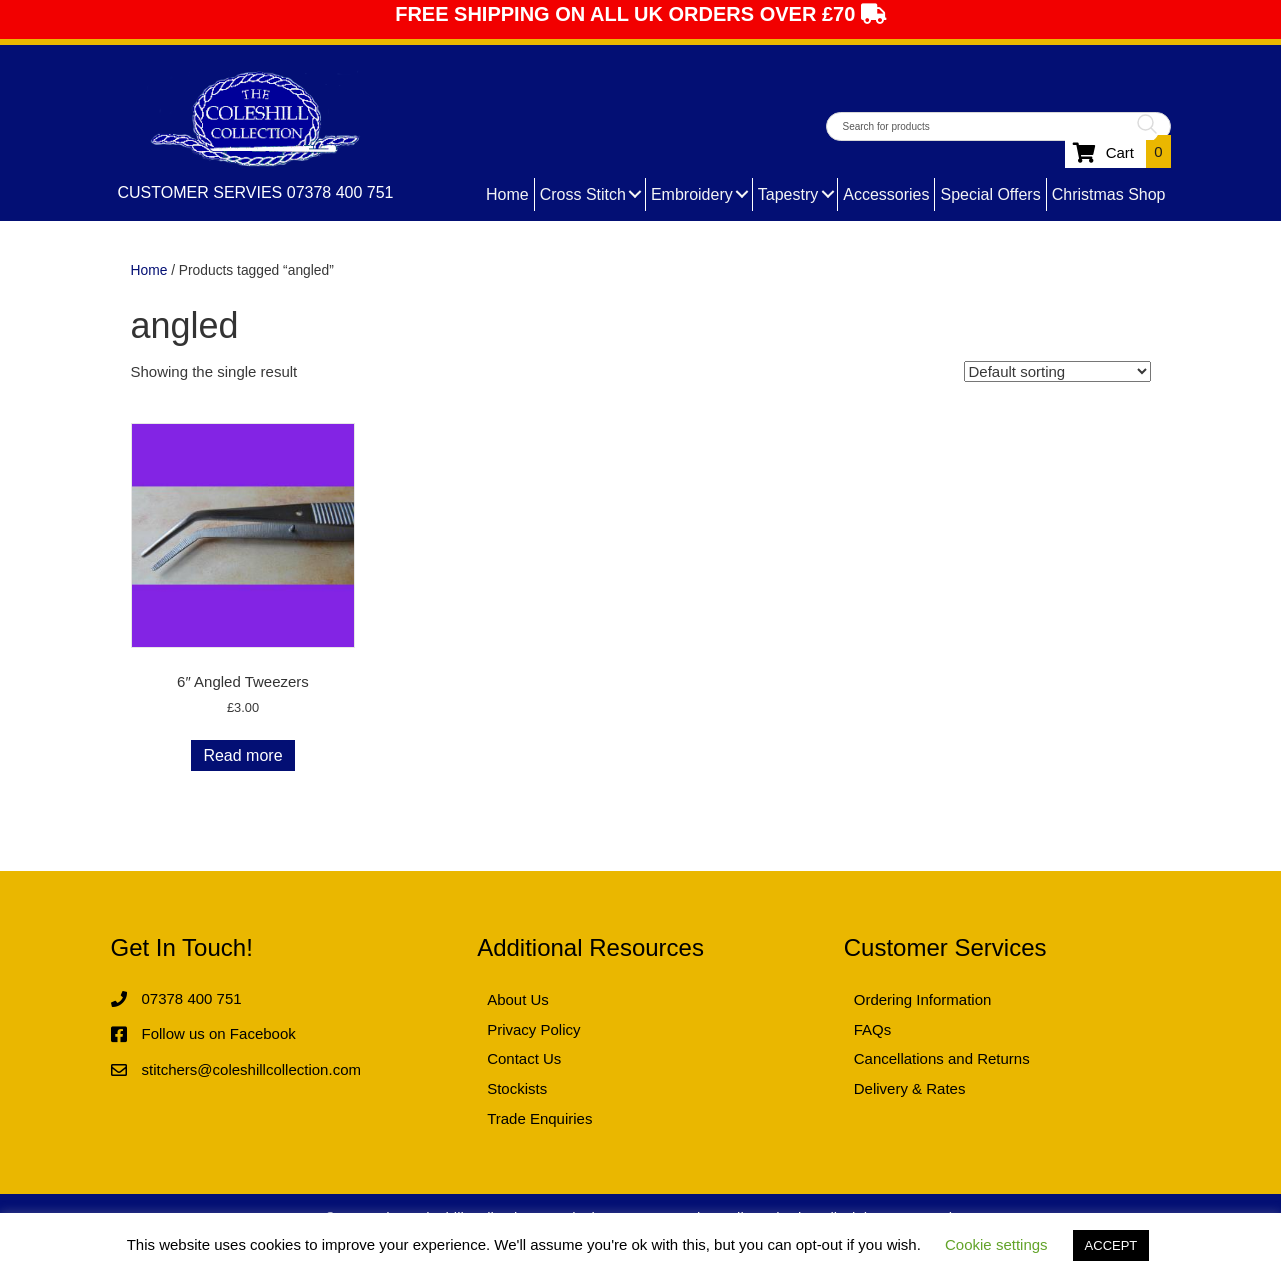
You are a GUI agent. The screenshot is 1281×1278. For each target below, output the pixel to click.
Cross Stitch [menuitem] (583, 194)
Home (149, 270)
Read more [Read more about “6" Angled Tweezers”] (242, 755)
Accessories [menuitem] (886, 194)
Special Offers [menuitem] (990, 194)
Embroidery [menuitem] (692, 194)
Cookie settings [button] (996, 1244)
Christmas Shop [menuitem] (1109, 194)
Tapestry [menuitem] (788, 194)
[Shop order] (1057, 371)
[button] (635, 194)
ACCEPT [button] (1111, 1245)
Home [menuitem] (507, 194)
